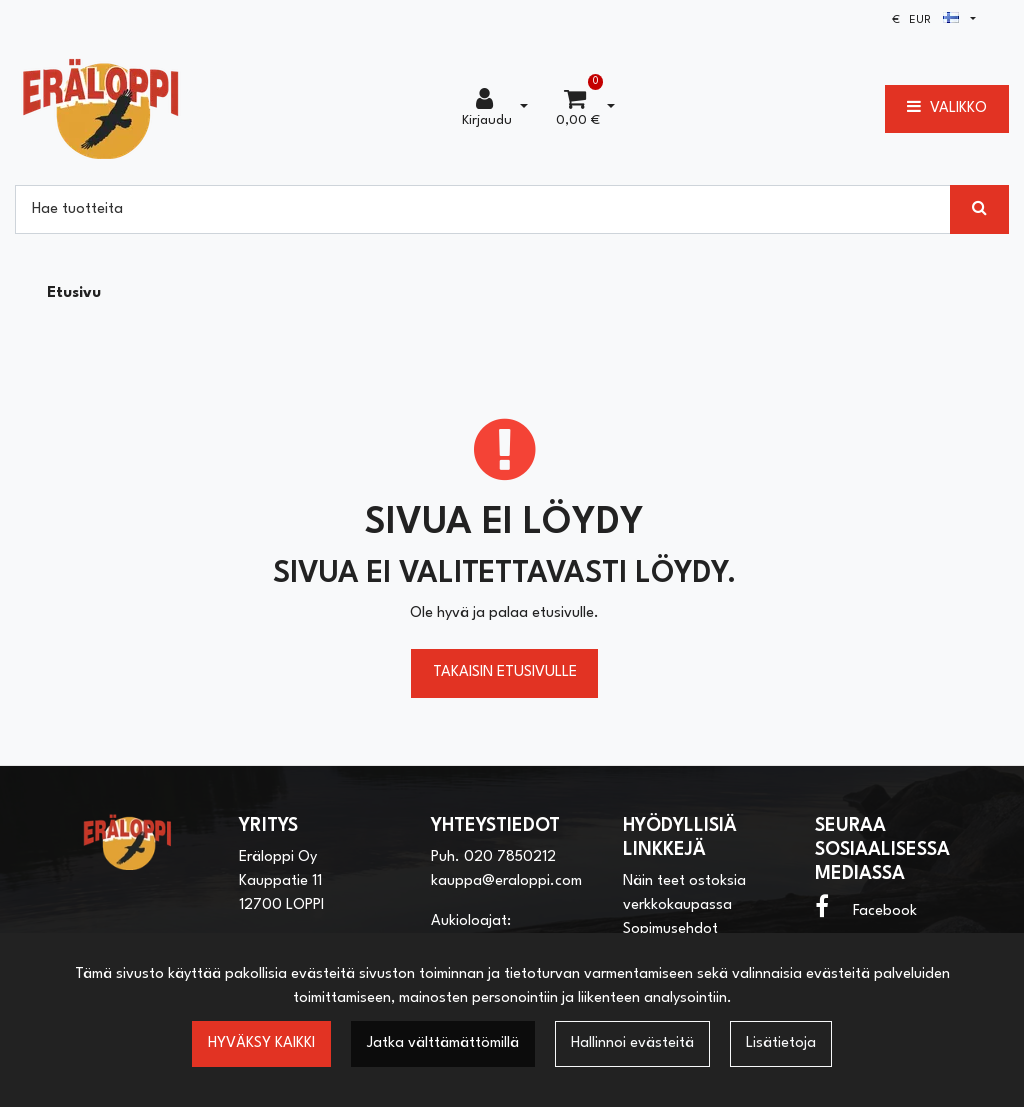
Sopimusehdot (670, 929)
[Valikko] (947, 109)
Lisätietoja (781, 1043)
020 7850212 (510, 857)
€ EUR (925, 20)
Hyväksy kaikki (261, 1043)
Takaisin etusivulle (505, 672)
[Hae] (483, 209)
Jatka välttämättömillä (443, 1043)
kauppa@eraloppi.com (506, 881)
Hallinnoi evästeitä (632, 1043)
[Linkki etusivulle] (101, 108)
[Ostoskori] (578, 109)
